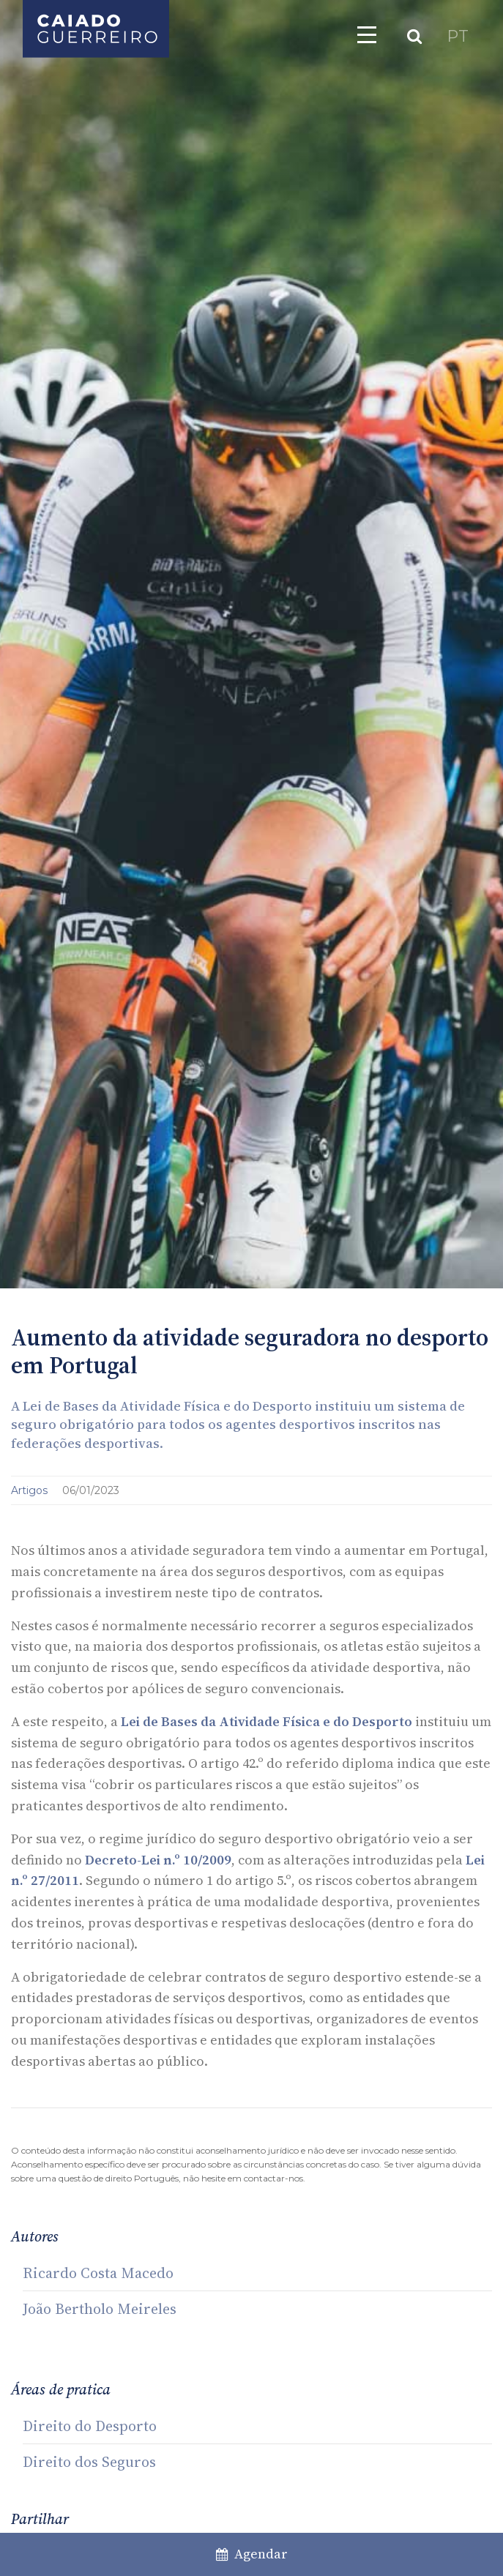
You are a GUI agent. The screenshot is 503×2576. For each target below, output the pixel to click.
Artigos (31, 1490)
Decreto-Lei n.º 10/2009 (158, 1860)
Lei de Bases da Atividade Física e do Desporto (266, 1721)
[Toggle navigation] (366, 34)
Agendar (252, 2554)
